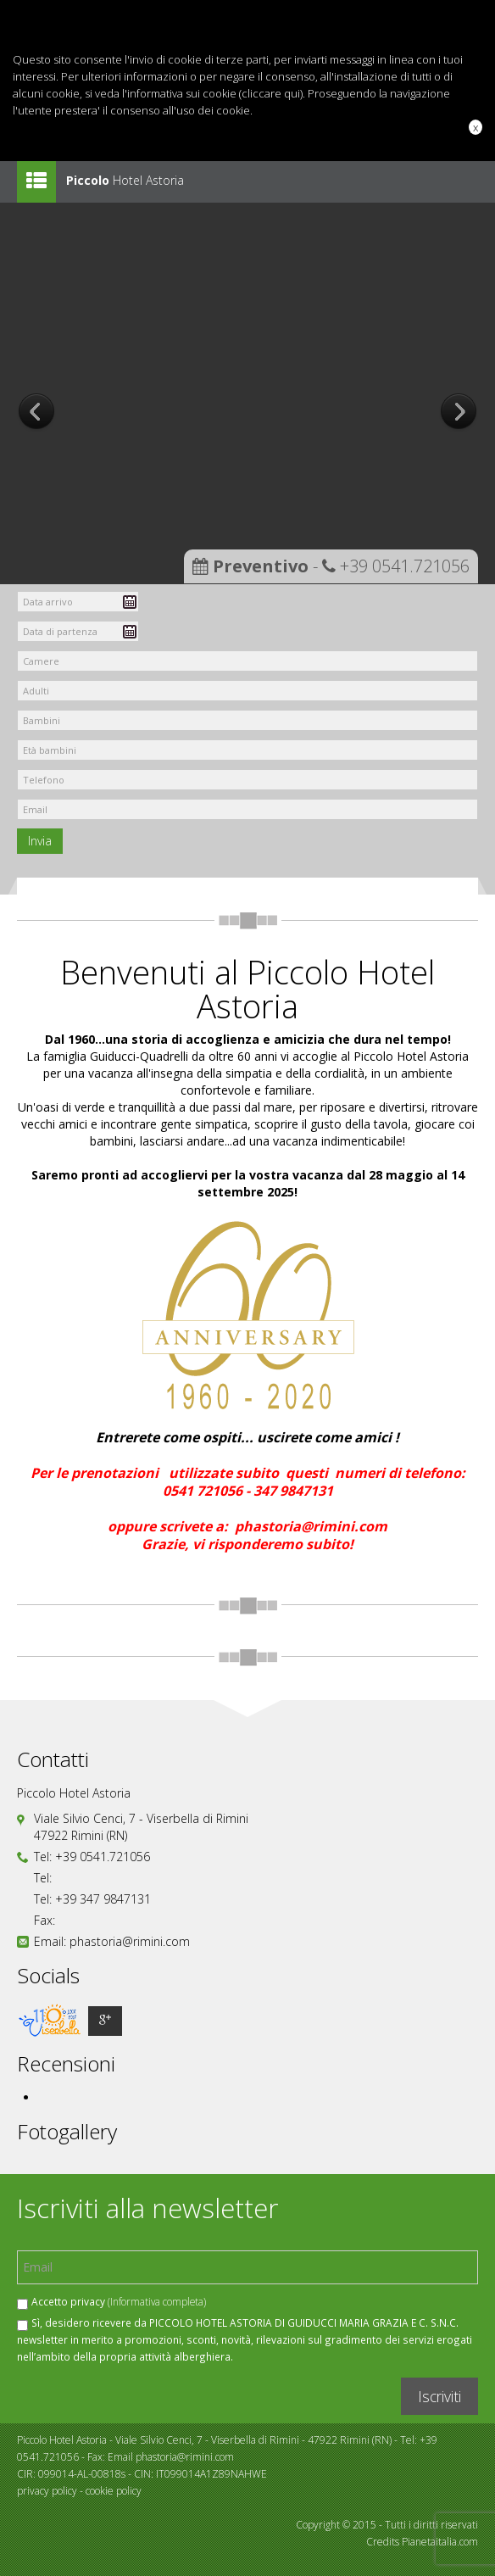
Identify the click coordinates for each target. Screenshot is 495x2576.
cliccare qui (271, 93)
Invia (40, 841)
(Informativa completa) (157, 2301)
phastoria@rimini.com (130, 1941)
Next (458, 412)
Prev (36, 412)
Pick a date (129, 602)
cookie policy (114, 2491)
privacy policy (47, 2491)
